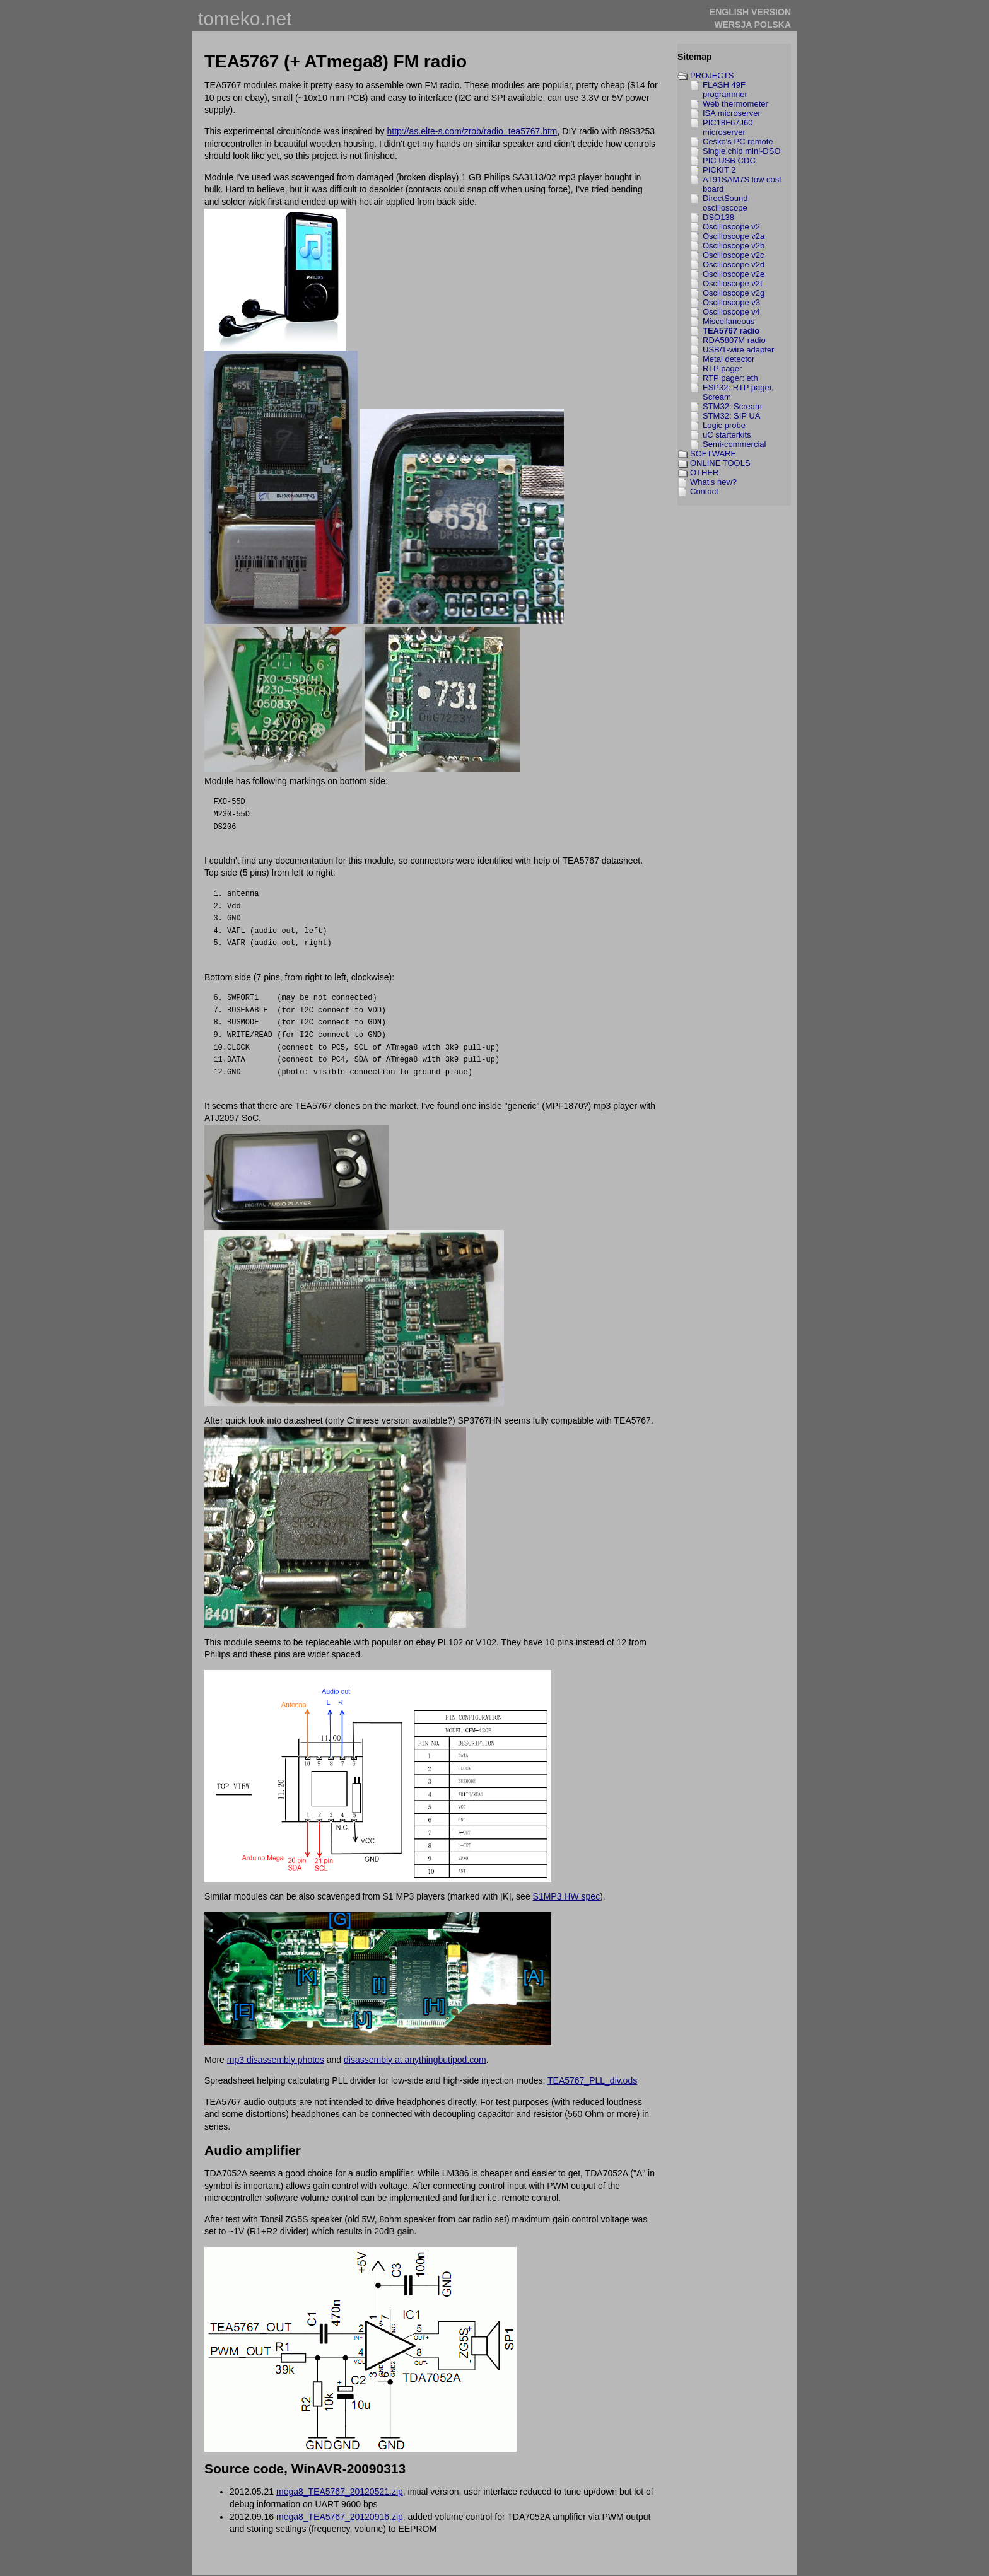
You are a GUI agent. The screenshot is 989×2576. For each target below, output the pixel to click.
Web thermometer (735, 103)
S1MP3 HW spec (566, 1896)
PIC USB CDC (729, 160)
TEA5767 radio (731, 330)
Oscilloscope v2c (733, 255)
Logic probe (724, 425)
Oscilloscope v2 (731, 226)
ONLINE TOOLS (720, 463)
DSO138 (718, 217)
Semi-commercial (734, 444)
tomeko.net (244, 18)
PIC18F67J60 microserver (728, 127)
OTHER (704, 472)
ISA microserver (732, 113)
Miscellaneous (728, 321)
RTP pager (722, 368)
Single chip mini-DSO (742, 151)
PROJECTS (712, 75)
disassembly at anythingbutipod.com (415, 2060)
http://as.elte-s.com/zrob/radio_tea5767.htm (472, 131)
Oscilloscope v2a (733, 236)
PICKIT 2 (719, 170)
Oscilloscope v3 (731, 302)
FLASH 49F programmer (725, 89)
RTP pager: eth (730, 378)
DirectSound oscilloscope (725, 203)
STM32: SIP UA (732, 416)
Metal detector (728, 359)
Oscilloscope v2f (733, 283)
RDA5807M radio (734, 340)
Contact (704, 491)
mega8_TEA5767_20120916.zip (339, 2517)
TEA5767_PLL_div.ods (592, 2080)
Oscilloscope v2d (733, 264)
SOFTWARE (713, 453)
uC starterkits (727, 434)
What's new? (713, 482)
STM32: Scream (732, 406)
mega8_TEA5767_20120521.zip (339, 2491)
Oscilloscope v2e (733, 274)
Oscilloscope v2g (733, 293)
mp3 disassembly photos (275, 2060)
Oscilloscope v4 (731, 311)
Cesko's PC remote (738, 141)
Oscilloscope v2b (733, 245)
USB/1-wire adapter (738, 349)
